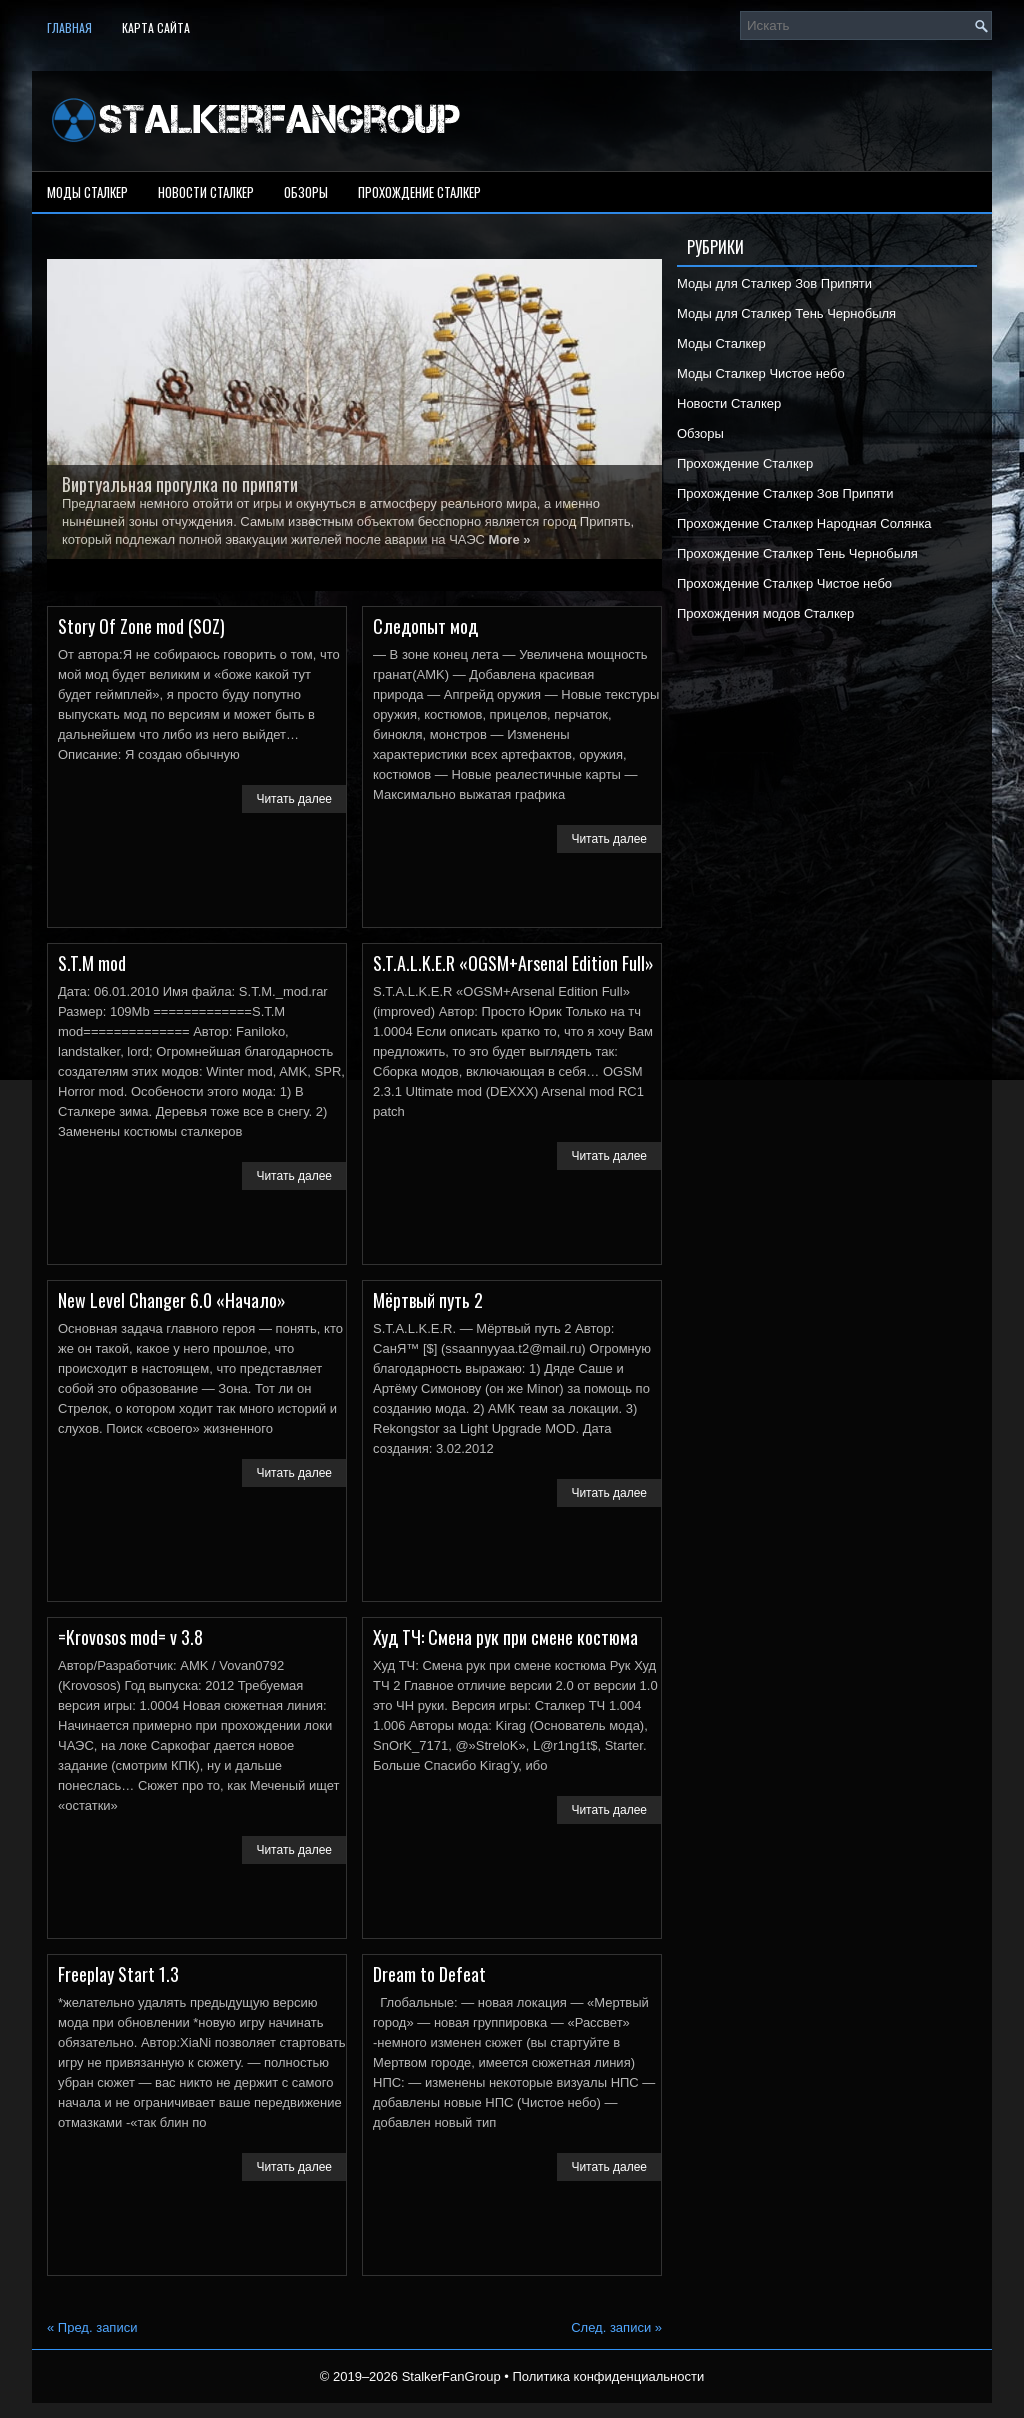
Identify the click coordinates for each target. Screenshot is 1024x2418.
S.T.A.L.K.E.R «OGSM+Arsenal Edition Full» (513, 963)
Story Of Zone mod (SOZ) (141, 626)
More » (510, 539)
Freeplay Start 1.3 (118, 1974)
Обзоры (306, 192)
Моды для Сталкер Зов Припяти (774, 283)
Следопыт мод (425, 626)
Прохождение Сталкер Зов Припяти (785, 493)
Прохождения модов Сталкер (765, 613)
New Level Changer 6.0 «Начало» (172, 1300)
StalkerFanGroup (451, 2376)
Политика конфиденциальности (608, 2376)
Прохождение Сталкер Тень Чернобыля (797, 553)
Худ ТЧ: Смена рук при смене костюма (505, 1637)
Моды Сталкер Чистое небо (761, 373)
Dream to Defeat (429, 1974)
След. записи (616, 2327)
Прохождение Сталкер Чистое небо (784, 583)
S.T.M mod (92, 963)
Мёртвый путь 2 (428, 1300)
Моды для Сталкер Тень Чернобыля (786, 313)
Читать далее (294, 799)
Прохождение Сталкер (419, 192)
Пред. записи (92, 2327)
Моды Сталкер (87, 192)
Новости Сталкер (206, 192)
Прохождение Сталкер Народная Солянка (804, 523)
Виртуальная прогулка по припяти (180, 484)
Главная (69, 27)
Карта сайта (156, 27)
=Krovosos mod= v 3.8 (130, 1637)
